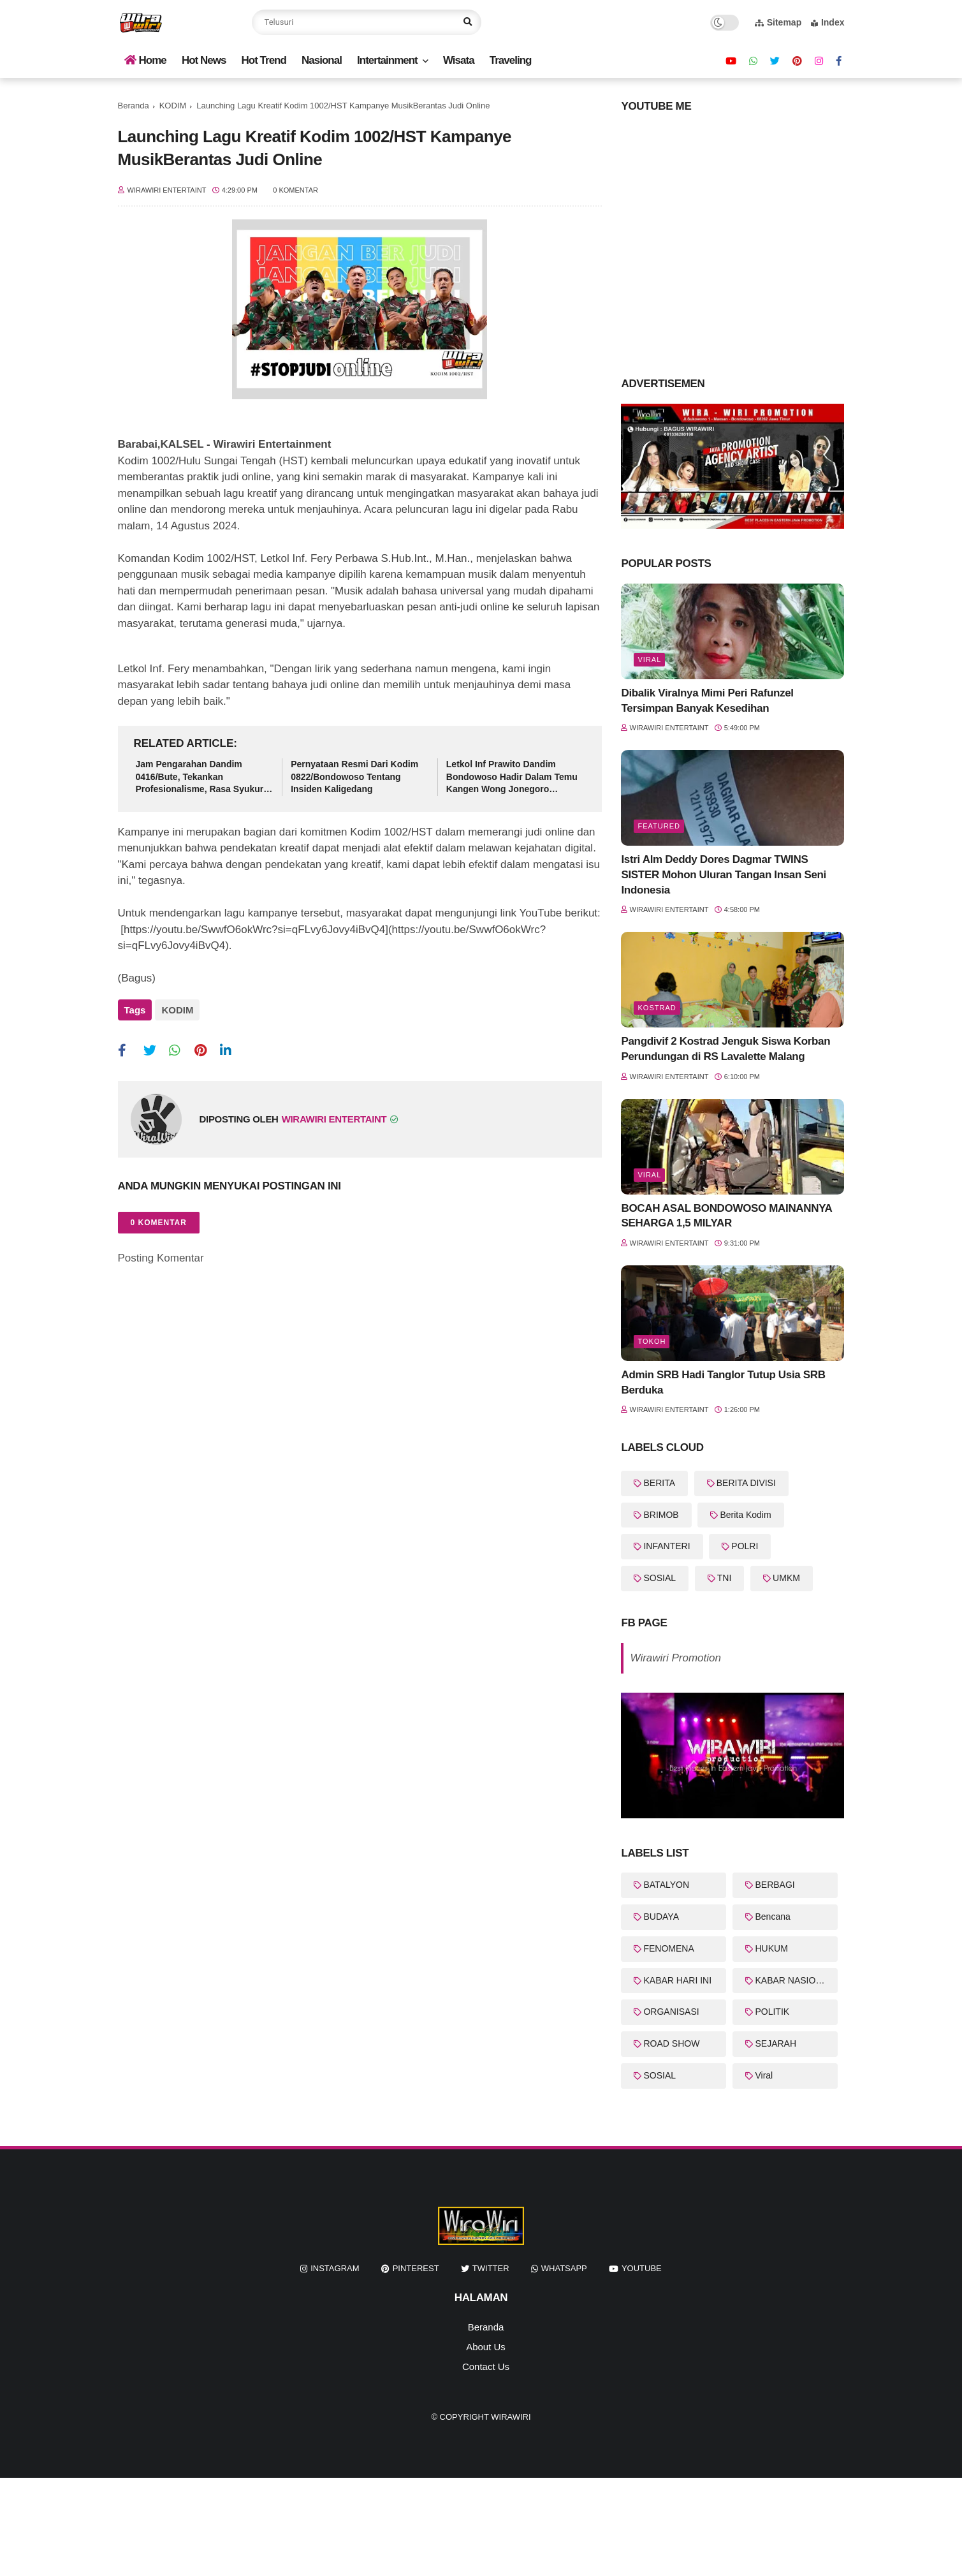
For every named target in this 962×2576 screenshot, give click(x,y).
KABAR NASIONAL (794, 1980)
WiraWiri (510, 2417)
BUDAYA (661, 1916)
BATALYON (666, 1885)
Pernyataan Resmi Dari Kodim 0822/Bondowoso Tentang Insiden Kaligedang (354, 776)
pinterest (416, 2268)
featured (659, 826)
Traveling (511, 60)
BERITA (659, 1483)
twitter (490, 2268)
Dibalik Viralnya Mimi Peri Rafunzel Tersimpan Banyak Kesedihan (707, 700)
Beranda (133, 105)
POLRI (744, 1546)
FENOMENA (668, 1948)
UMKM (786, 1578)
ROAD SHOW (671, 2043)
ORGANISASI (671, 2011)
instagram (334, 2268)
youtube (642, 2268)
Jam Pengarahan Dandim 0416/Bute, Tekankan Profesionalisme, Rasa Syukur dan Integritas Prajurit (200, 777)
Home (145, 60)
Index (828, 22)
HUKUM (771, 1948)
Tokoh (652, 1341)
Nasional (322, 60)
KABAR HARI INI (677, 1980)
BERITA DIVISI (746, 1483)
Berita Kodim (745, 1515)
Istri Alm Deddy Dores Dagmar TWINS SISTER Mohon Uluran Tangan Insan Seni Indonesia (723, 874)
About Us (486, 2346)
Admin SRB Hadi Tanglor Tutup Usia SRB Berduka (723, 1382)
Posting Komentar (161, 1252)
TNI (724, 1578)
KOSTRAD (657, 1008)
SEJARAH (775, 2043)
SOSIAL (659, 1578)
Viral (649, 659)
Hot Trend (264, 60)
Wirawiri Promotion (675, 1658)
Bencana (772, 1916)
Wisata (458, 60)
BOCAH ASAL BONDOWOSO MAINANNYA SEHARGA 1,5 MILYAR (726, 1216)
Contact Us (485, 2366)
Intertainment (387, 60)
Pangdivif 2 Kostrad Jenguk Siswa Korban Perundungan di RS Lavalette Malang (725, 1049)
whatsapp (564, 2268)
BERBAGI (774, 1885)
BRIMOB (660, 1515)
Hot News (204, 60)
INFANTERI (666, 1546)
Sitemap (778, 22)
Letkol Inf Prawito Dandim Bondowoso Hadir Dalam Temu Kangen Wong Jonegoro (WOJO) (512, 777)
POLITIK (772, 2011)
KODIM (173, 105)
